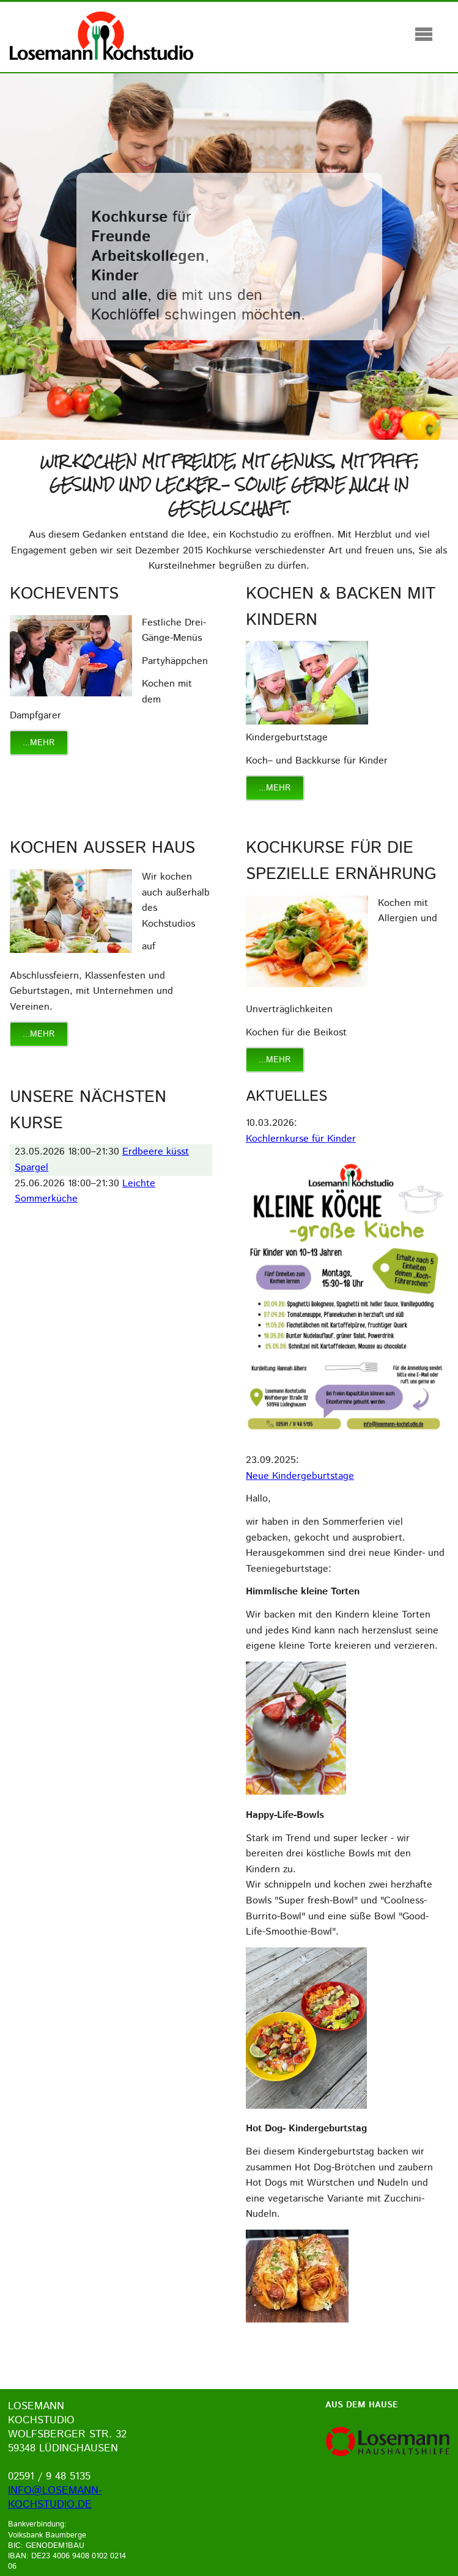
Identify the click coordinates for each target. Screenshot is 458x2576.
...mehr (39, 743)
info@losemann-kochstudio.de (55, 2497)
